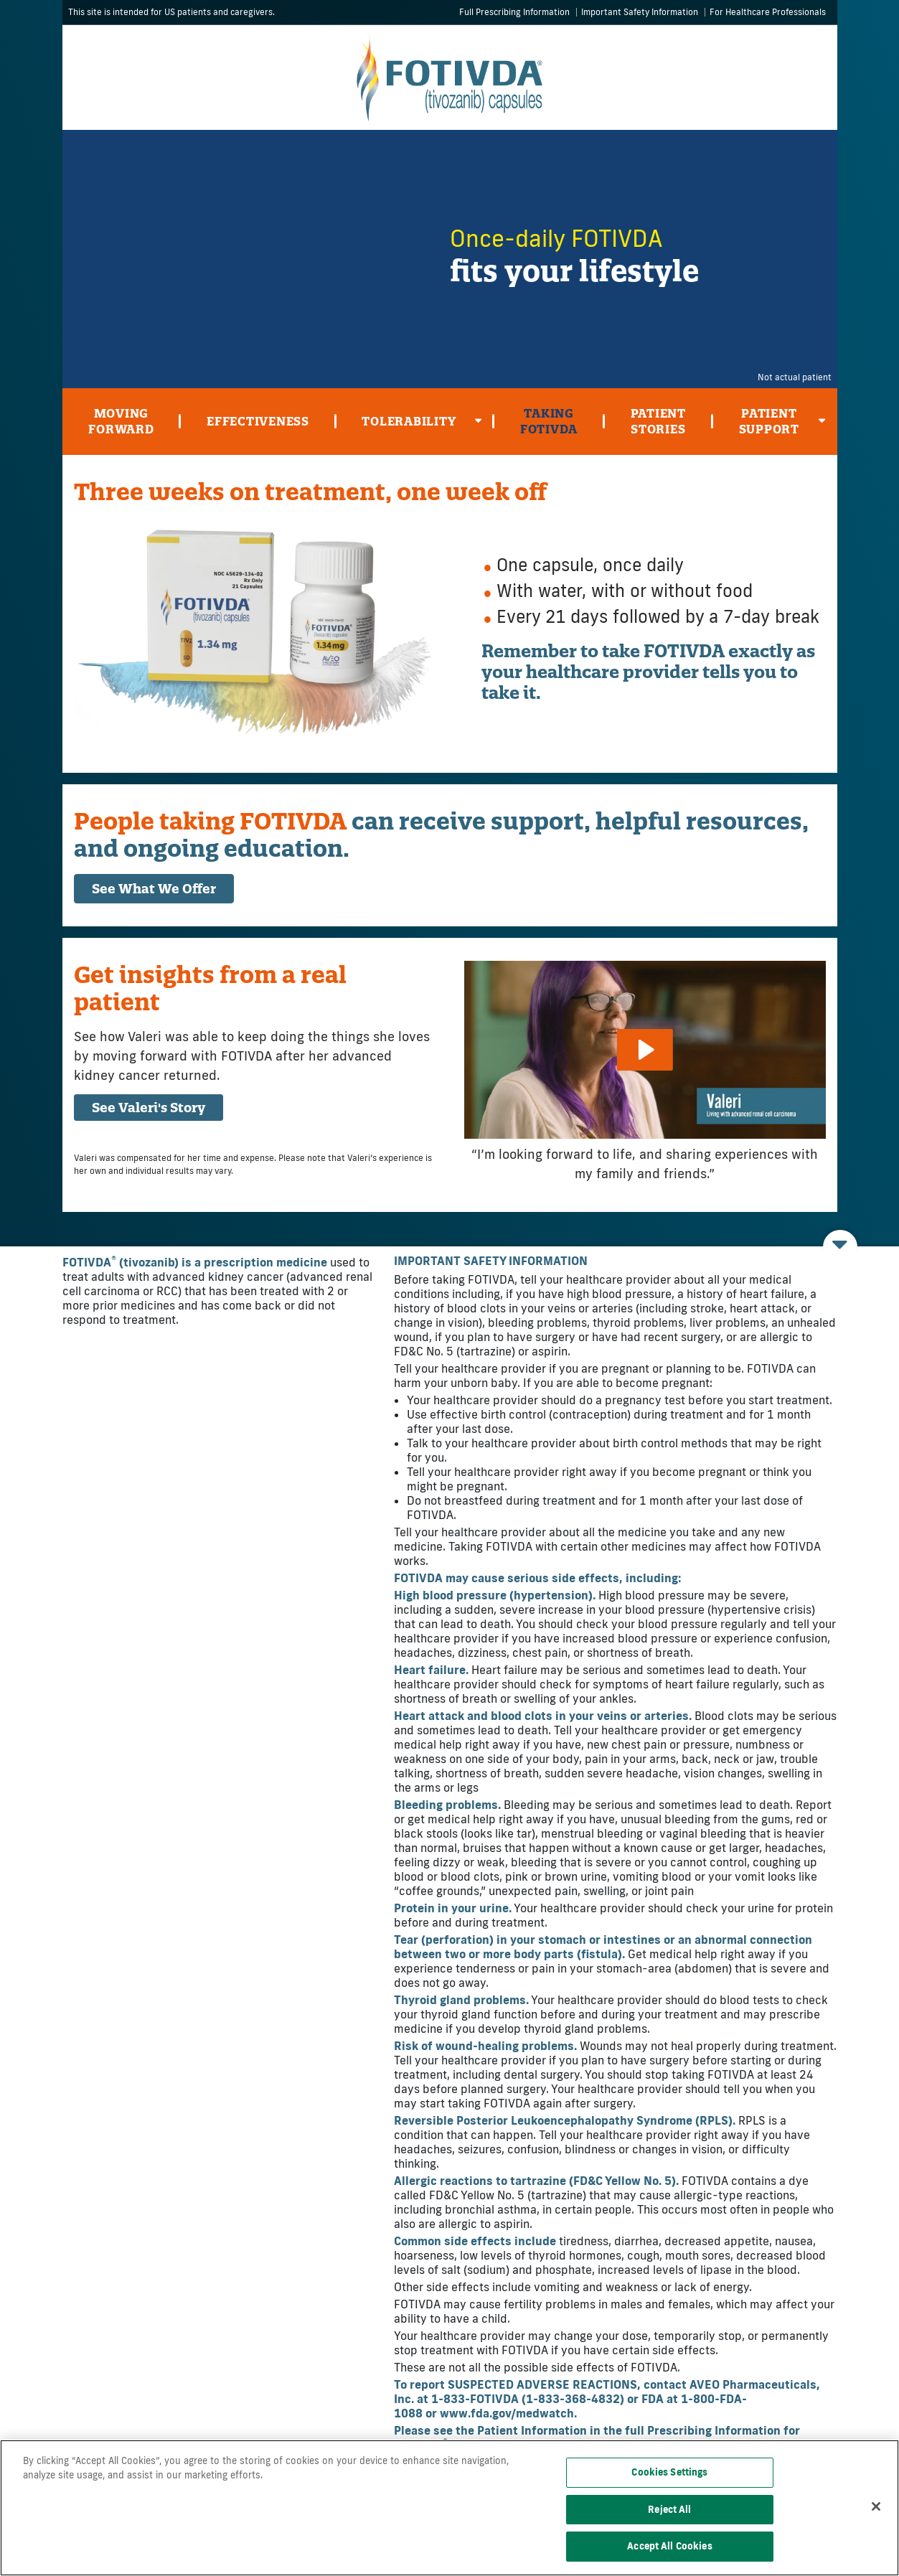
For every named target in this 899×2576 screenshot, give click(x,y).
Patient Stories (658, 421)
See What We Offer (154, 888)
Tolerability (422, 424)
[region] (449, 2508)
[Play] (644, 1050)
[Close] (876, 2506)
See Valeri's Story (148, 1107)
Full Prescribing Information (514, 11)
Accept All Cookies (669, 2546)
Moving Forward (121, 421)
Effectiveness (258, 421)
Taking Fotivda (549, 421)
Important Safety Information (639, 11)
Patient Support (782, 424)
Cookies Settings (669, 2472)
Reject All (669, 2509)
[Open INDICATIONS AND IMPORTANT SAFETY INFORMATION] (840, 1247)
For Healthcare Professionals (768, 11)
